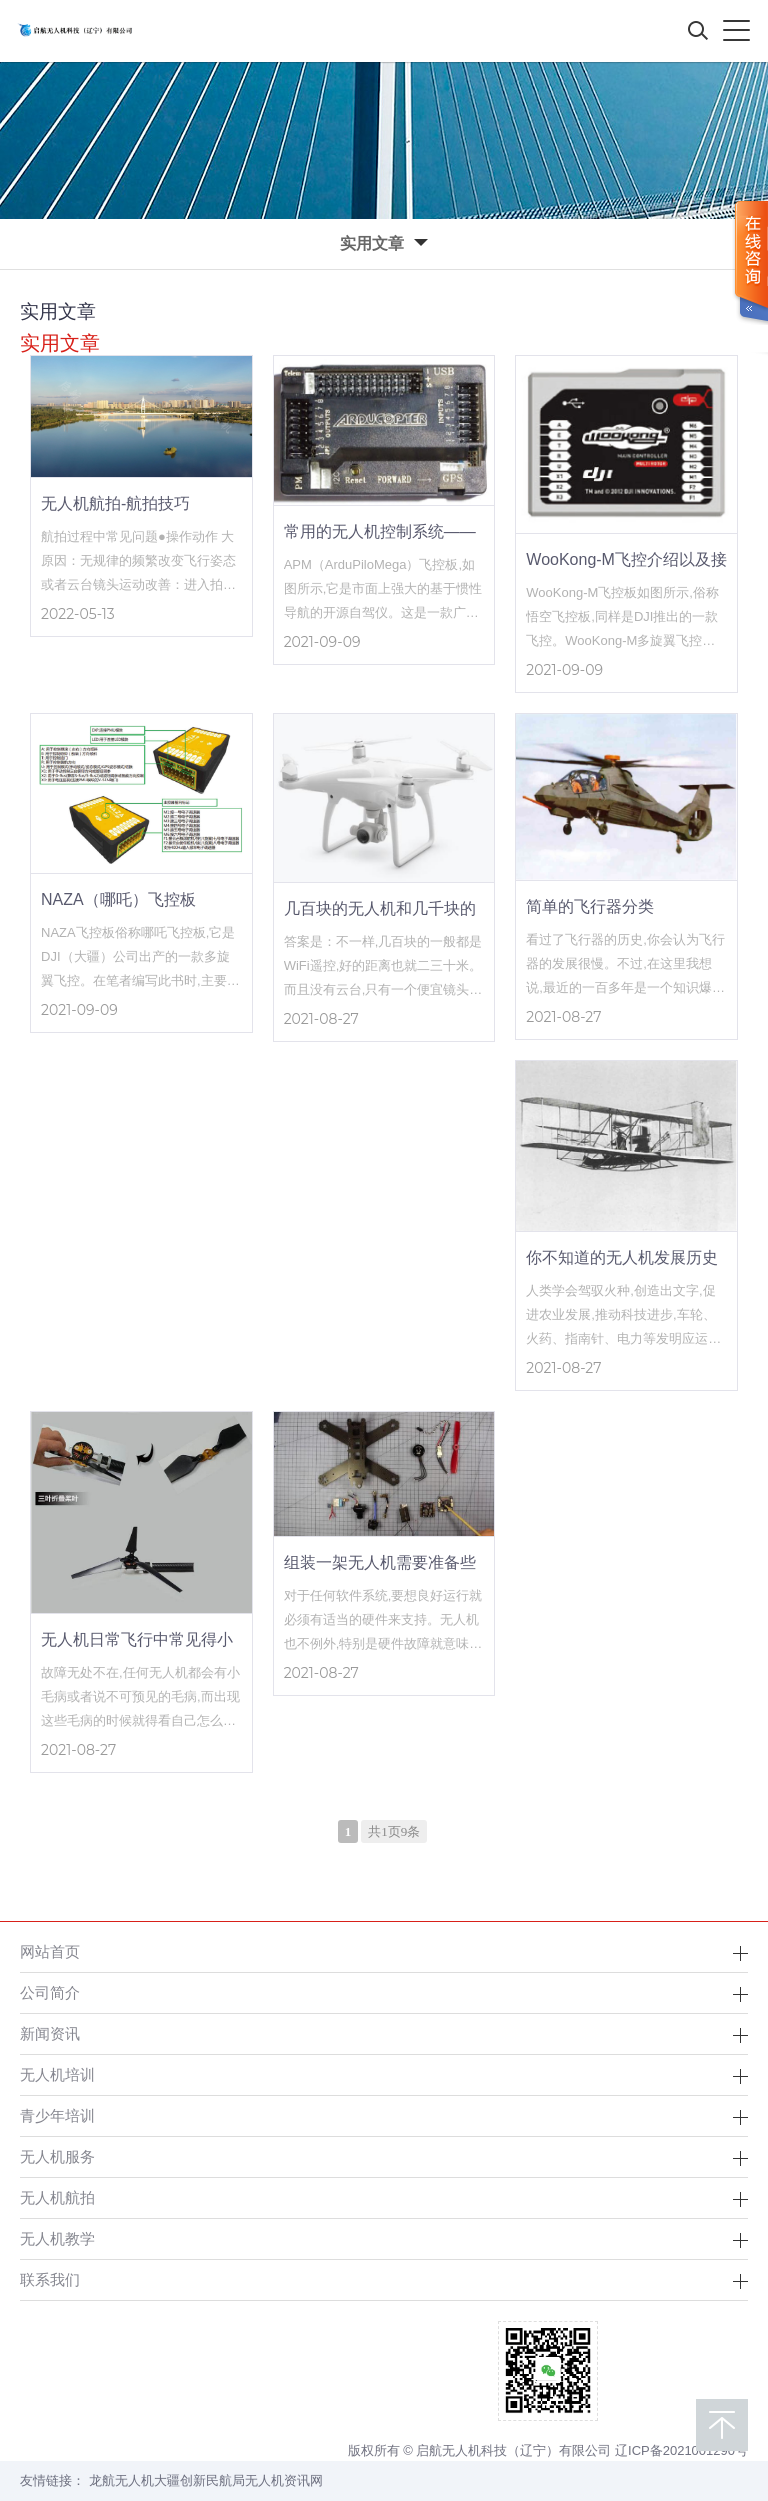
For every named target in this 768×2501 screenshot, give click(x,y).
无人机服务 (57, 2156)
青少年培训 (57, 2115)
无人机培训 (57, 2074)
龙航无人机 (121, 2480)
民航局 (225, 2480)
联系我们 (50, 2279)
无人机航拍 (57, 2197)
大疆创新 (180, 2480)
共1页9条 (394, 1831)
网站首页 (50, 1951)
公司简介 (50, 1992)
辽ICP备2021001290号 (681, 2450)
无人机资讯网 (284, 2480)
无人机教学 (57, 2238)
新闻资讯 (50, 2033)
